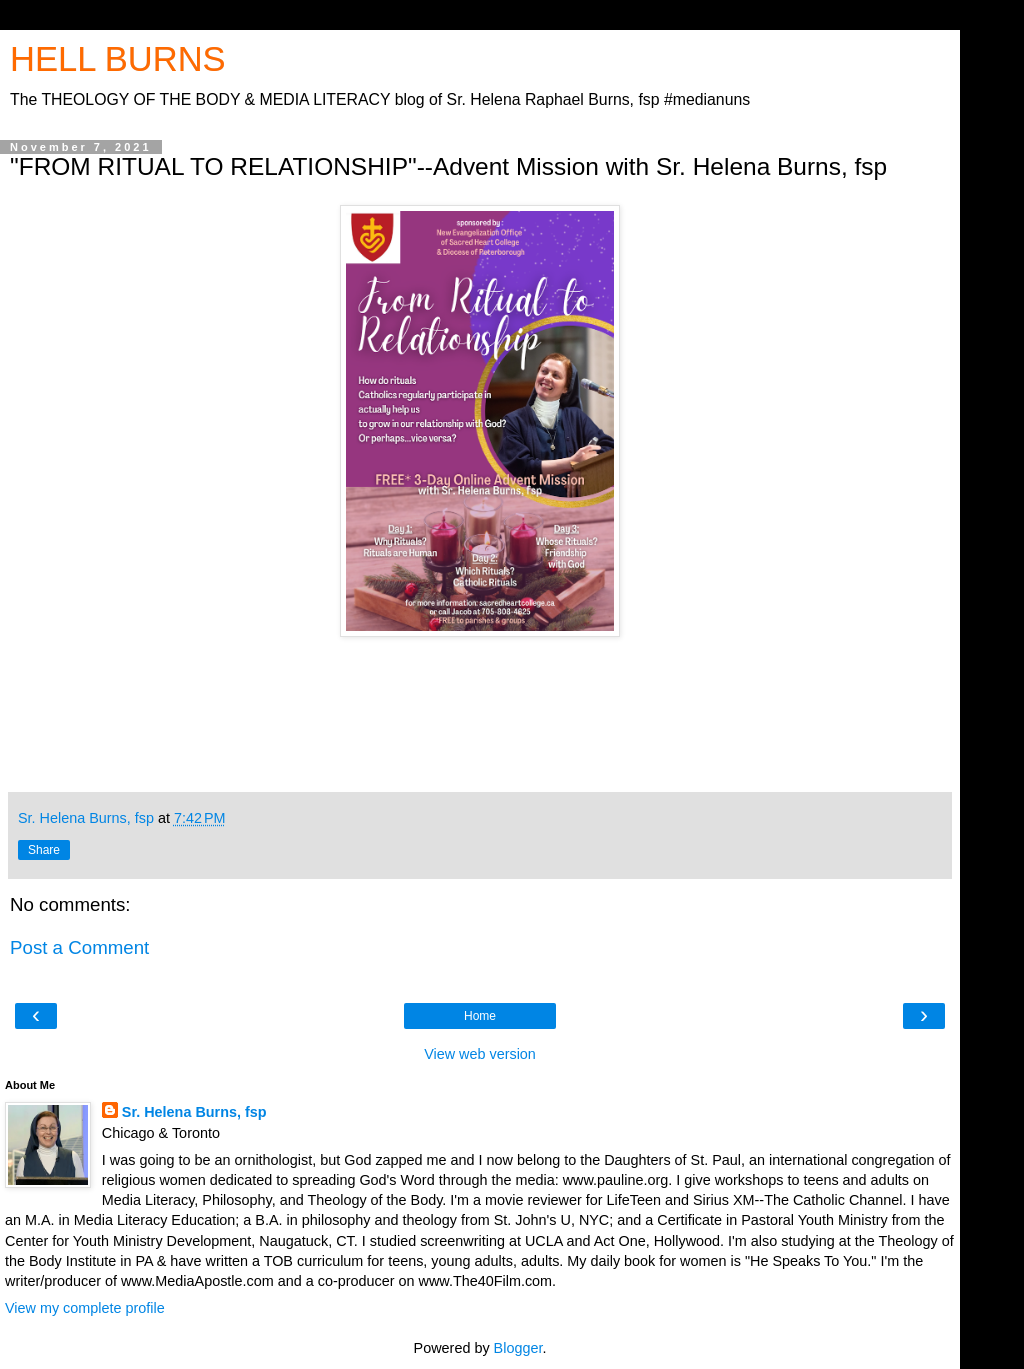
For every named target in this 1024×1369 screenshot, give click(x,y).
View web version (480, 1054)
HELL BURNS (118, 59)
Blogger (518, 1348)
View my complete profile (85, 1308)
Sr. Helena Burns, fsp (194, 1112)
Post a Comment (79, 947)
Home (480, 1016)
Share (44, 850)
